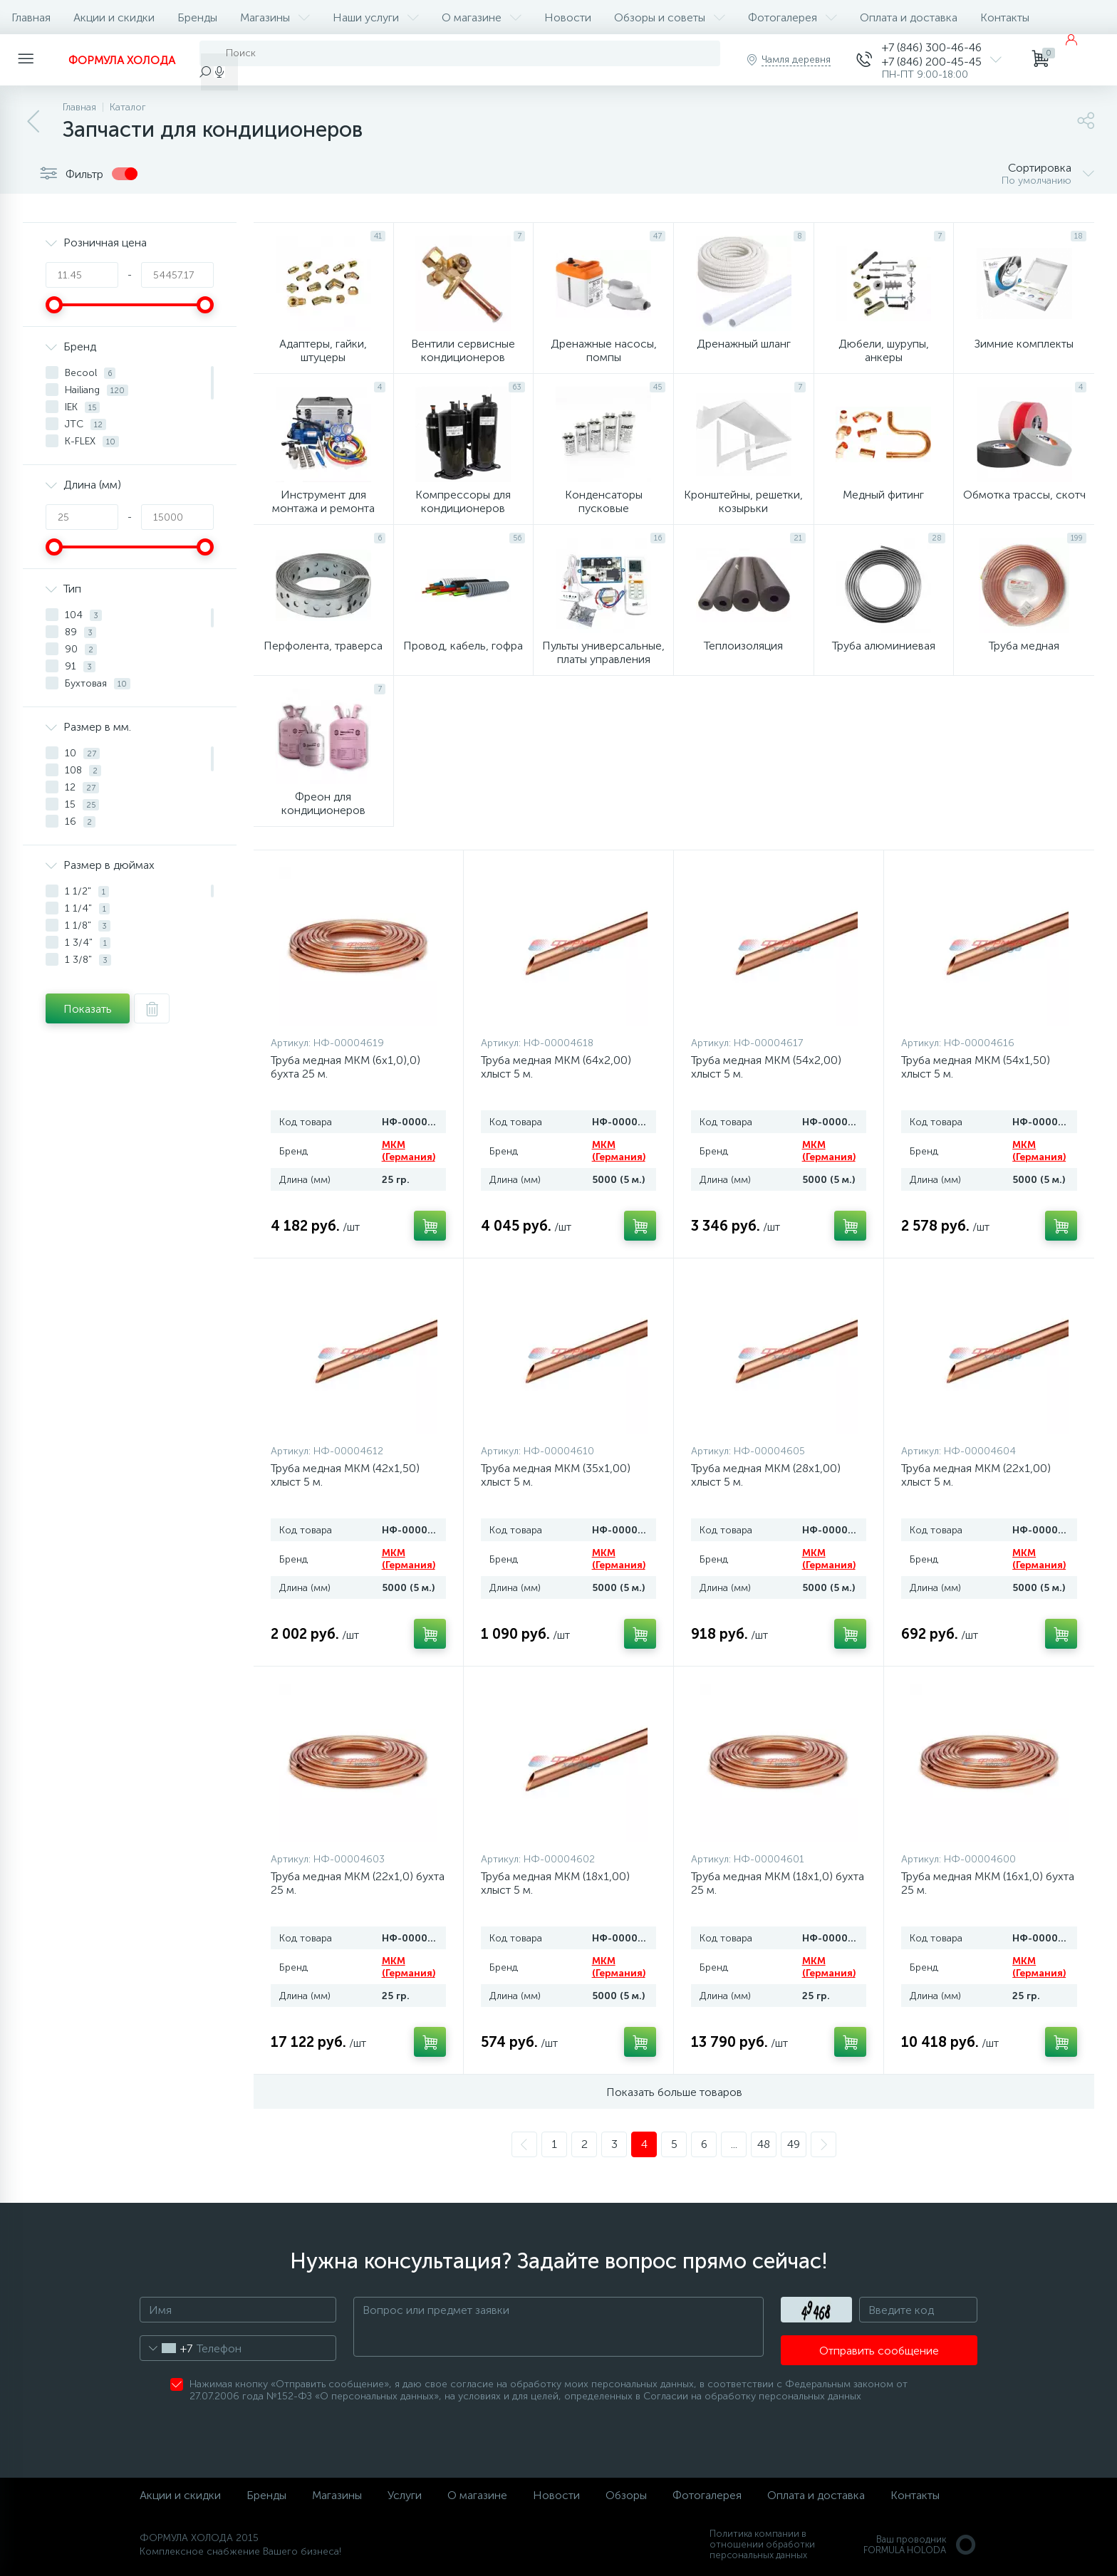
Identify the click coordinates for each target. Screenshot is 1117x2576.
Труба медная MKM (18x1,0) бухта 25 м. (777, 1883)
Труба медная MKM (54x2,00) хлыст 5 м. (766, 1066)
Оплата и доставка (908, 17)
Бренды (197, 17)
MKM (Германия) (408, 1151)
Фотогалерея (792, 17)
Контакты (1004, 17)
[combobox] (166, 2348)
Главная (31, 17)
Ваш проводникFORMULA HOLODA (920, 2544)
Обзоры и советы (669, 17)
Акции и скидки (114, 17)
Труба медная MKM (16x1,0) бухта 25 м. (987, 1883)
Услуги (405, 2495)
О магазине (481, 17)
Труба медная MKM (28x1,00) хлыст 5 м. (766, 1474)
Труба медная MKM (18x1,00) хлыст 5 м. (555, 1883)
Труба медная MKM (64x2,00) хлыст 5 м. (556, 1066)
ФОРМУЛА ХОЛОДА (121, 60)
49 (793, 2144)
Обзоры (626, 2495)
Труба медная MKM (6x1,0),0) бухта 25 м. (345, 1066)
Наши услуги (376, 17)
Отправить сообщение (879, 2350)
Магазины (275, 17)
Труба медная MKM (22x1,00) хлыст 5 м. (976, 1474)
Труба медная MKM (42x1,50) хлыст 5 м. (345, 1474)
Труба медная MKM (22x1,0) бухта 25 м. (358, 1883)
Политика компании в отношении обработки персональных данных (762, 2544)
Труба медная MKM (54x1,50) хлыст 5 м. (975, 1066)
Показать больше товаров (674, 2092)
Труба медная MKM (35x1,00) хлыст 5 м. (555, 1474)
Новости (567, 17)
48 (763, 2144)
